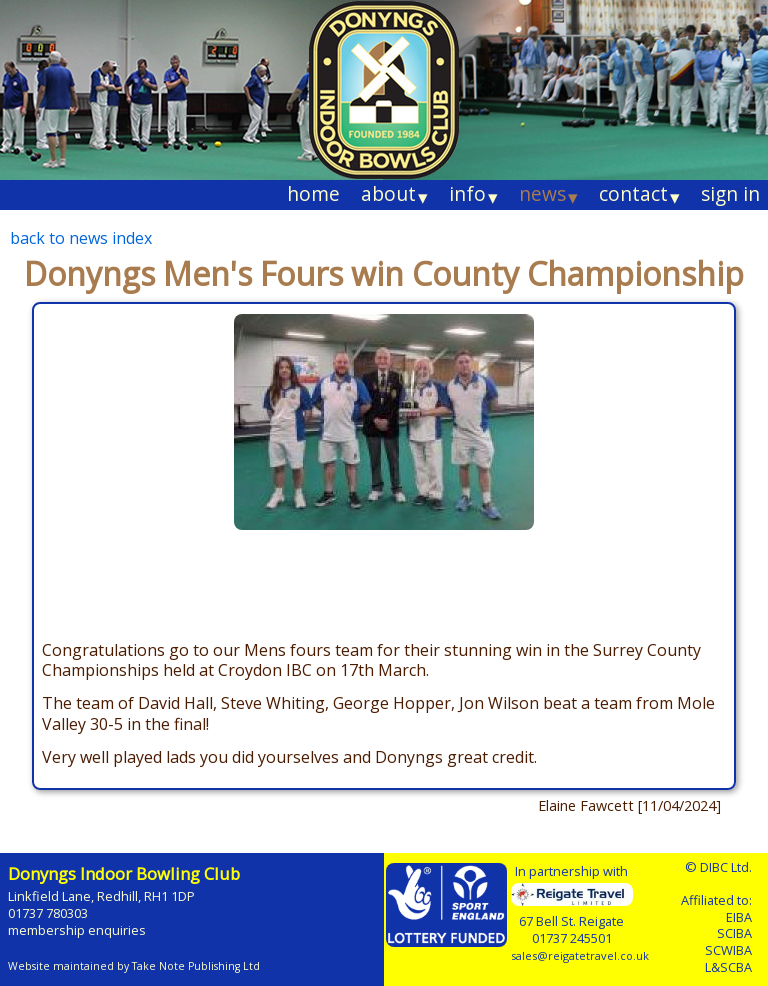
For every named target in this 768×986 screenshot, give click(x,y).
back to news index (81, 238)
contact (639, 195)
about (394, 195)
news (548, 195)
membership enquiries (77, 930)
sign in (730, 193)
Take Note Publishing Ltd (196, 966)
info (473, 195)
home (313, 193)
